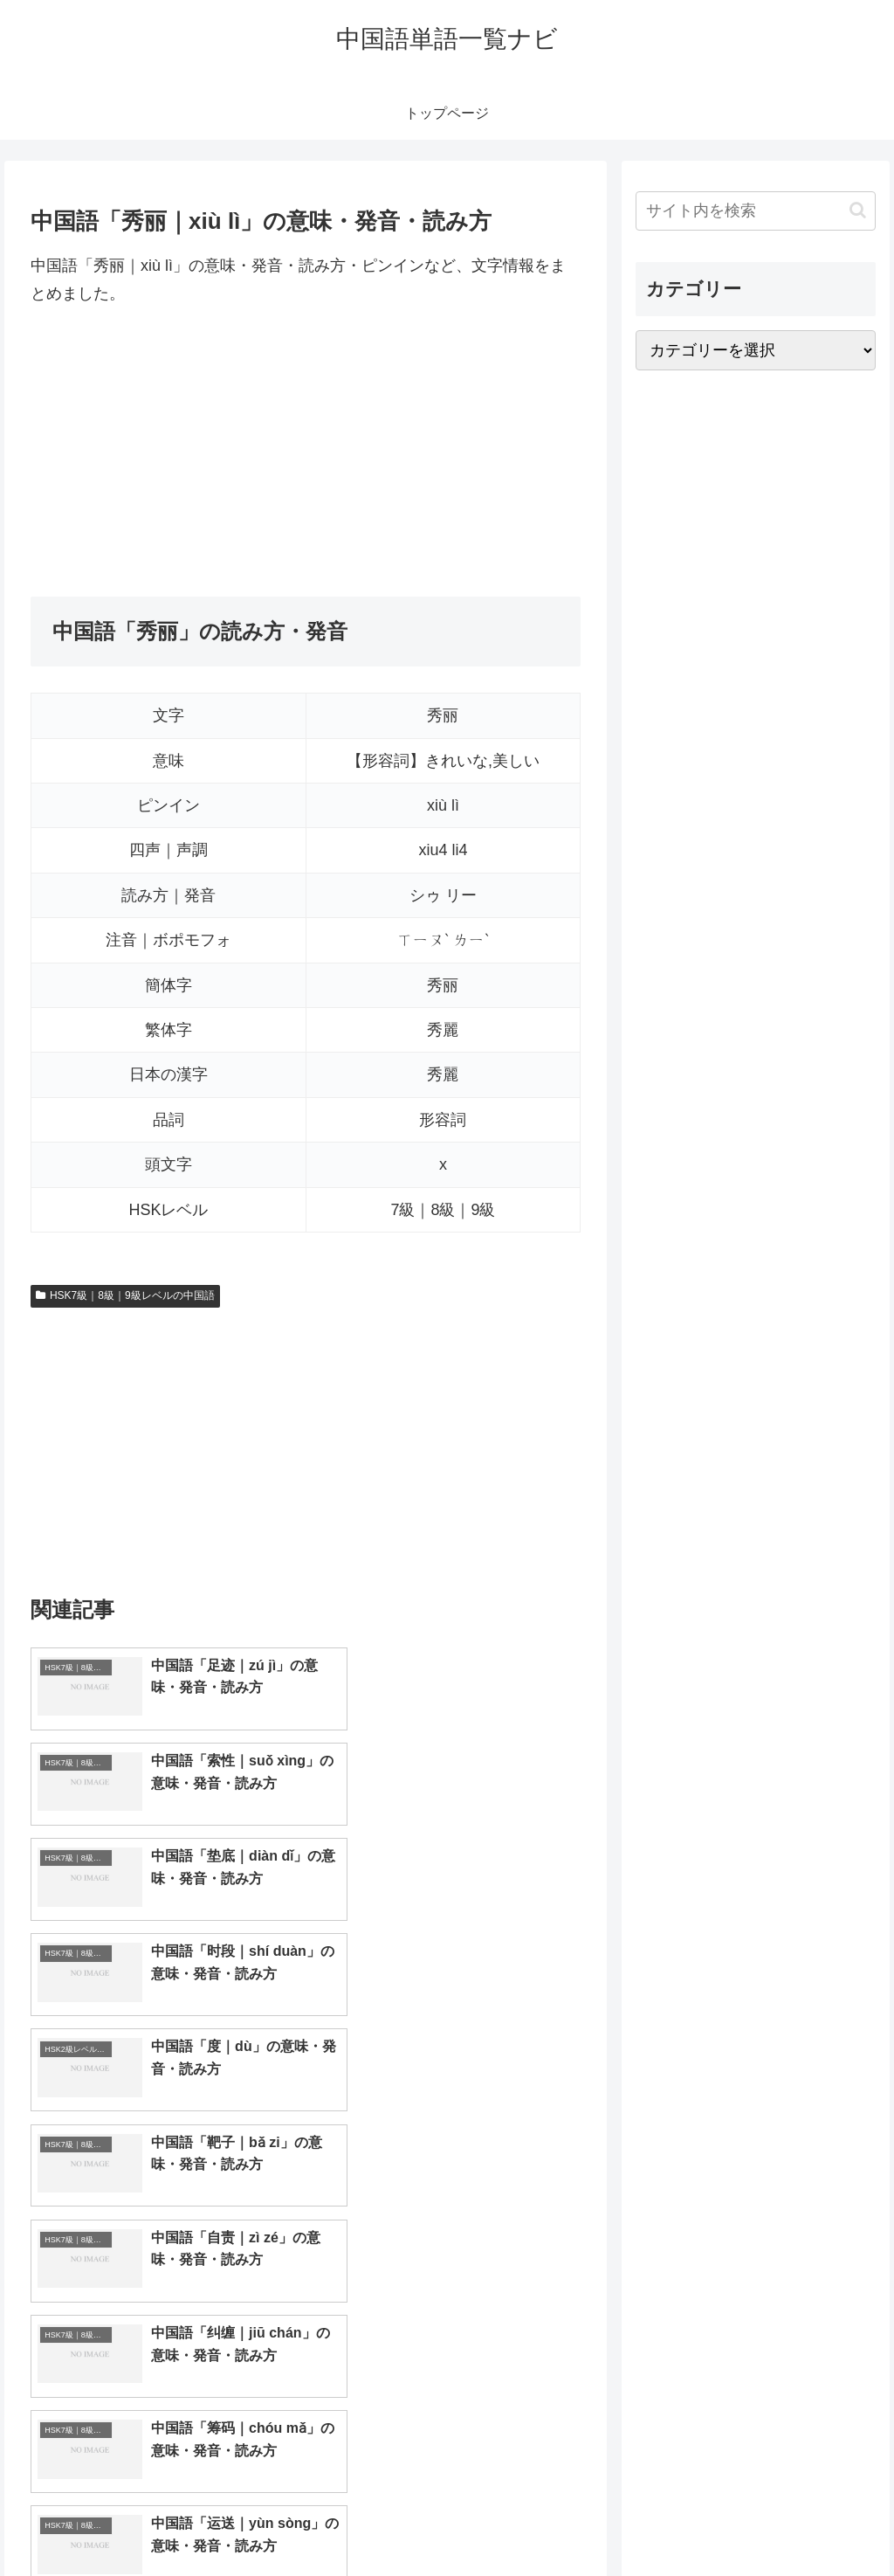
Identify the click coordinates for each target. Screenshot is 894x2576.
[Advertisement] (306, 452)
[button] (857, 210)
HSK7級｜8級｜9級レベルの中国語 (125, 1295)
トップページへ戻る (682, 2522)
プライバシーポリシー (816, 2522)
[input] (755, 211)
